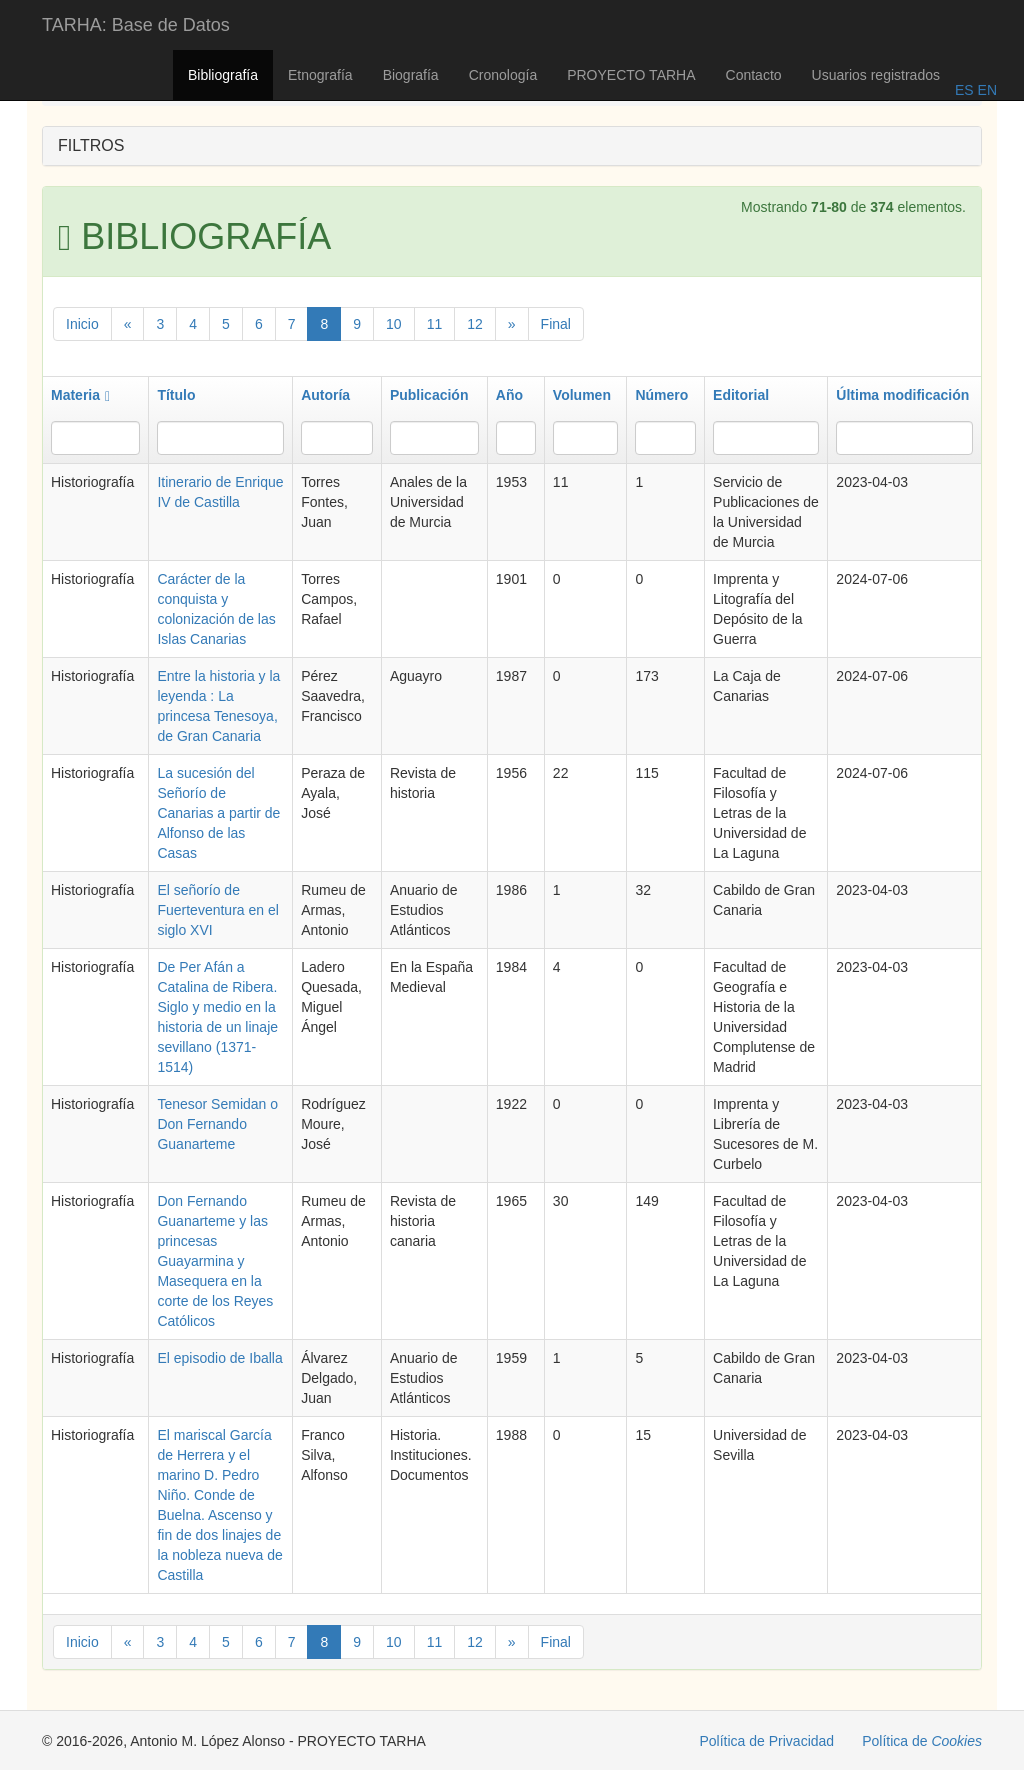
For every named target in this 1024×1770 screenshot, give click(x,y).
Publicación (429, 395)
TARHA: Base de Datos (136, 25)
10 (394, 324)
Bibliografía (223, 75)
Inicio (82, 324)
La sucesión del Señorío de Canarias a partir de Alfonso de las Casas (218, 813)
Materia (80, 395)
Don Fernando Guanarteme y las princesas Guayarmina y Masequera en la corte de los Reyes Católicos (215, 1261)
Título (176, 395)
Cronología (503, 75)
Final (556, 324)
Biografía (411, 75)
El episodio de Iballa (219, 1358)
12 (475, 324)
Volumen (582, 395)
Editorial (741, 395)
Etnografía (320, 75)
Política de (922, 1741)
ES (964, 90)
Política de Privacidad (767, 1741)
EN (985, 90)
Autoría (325, 395)
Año (509, 395)
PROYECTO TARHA (631, 75)
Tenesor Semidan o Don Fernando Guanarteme (217, 1124)
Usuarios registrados (876, 75)
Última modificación (902, 395)
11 (435, 324)
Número (661, 395)
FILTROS (91, 145)
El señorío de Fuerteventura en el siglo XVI (217, 910)
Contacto (754, 75)
